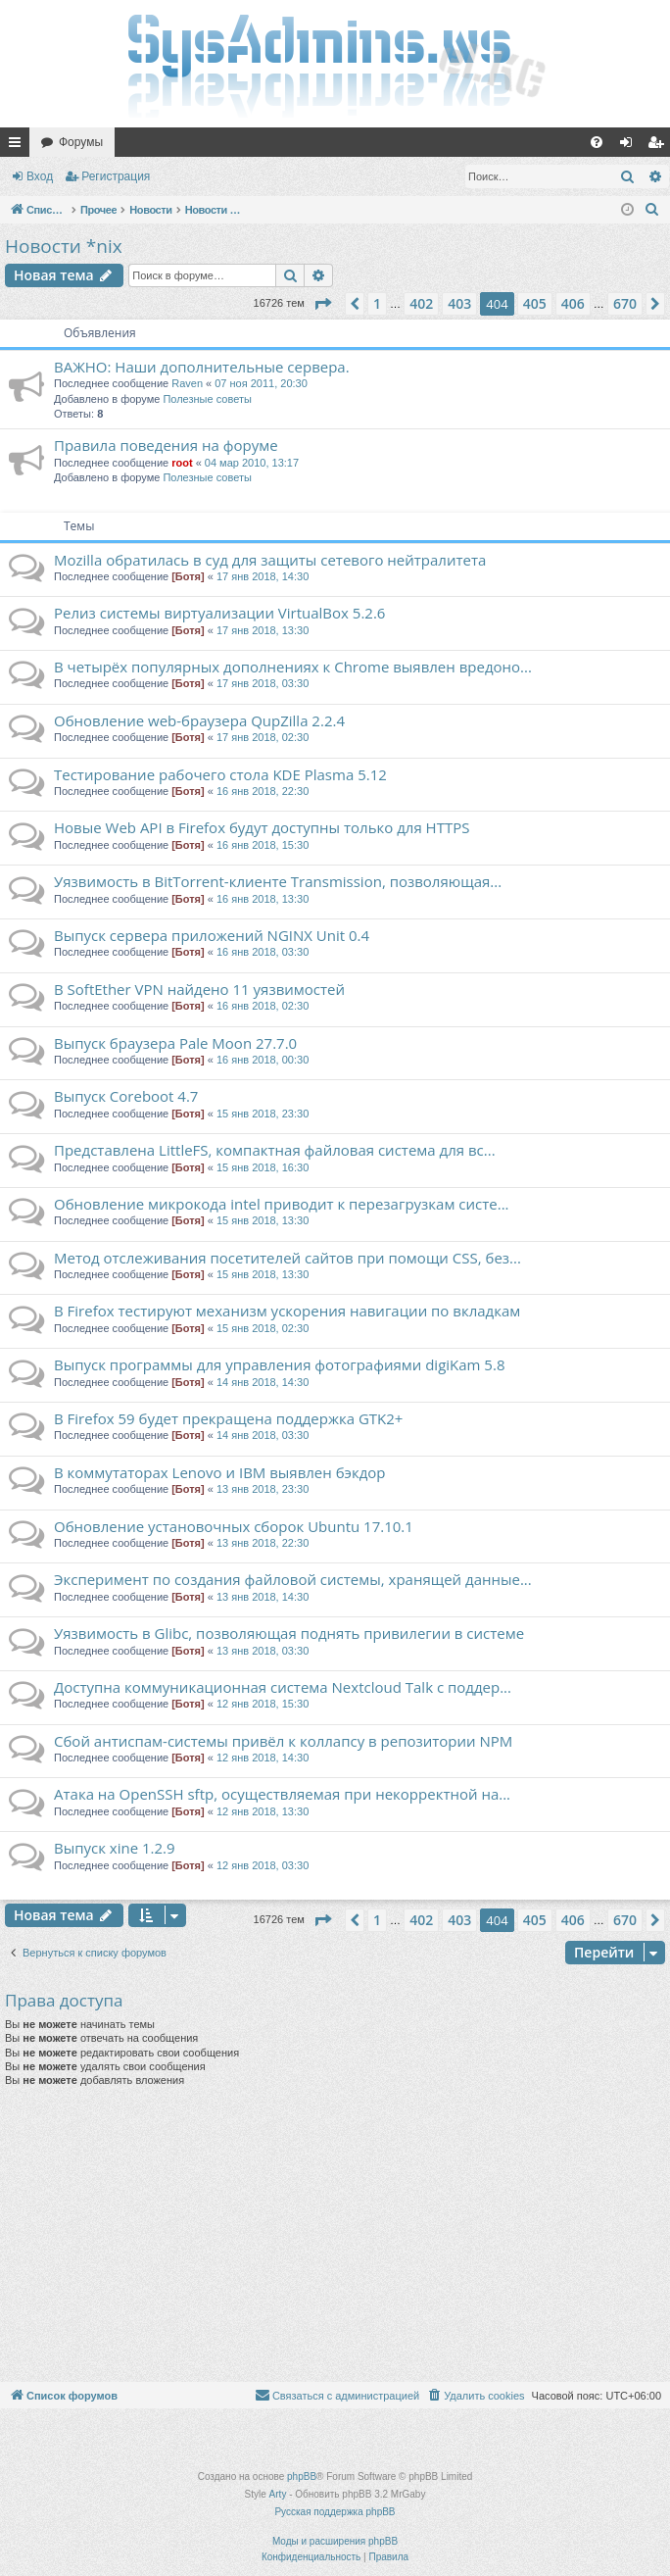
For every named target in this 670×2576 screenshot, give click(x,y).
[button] (322, 304)
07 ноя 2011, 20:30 (261, 383)
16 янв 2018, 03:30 (262, 952)
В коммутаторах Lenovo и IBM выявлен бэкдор (220, 1472)
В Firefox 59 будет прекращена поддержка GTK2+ (228, 1418)
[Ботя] (187, 576)
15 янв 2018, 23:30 (262, 1113)
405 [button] (535, 303)
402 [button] (421, 303)
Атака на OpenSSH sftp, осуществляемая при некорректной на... (282, 1794)
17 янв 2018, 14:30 (262, 576)
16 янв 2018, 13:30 (262, 899)
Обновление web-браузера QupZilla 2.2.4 (199, 720)
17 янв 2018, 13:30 (262, 630)
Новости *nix (63, 246)
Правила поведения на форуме (166, 445)
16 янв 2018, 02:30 (262, 1006)
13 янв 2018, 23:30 (262, 1489)
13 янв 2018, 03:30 (262, 1651)
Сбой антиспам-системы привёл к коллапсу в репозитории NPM (283, 1741)
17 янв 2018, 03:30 (262, 683)
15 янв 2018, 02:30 (262, 1328)
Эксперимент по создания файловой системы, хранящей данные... (293, 1579)
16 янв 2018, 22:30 (262, 791)
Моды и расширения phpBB (335, 2541)
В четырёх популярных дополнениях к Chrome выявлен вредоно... (293, 666)
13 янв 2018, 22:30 (262, 1543)
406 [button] (573, 303)
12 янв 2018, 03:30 (262, 1865)
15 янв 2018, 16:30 (262, 1167)
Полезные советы (207, 399)
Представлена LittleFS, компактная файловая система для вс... (275, 1150)
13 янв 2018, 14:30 (262, 1597)
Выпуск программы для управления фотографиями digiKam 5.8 (279, 1364)
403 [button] (459, 303)
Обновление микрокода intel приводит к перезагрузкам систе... (281, 1204)
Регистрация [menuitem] (659, 146)
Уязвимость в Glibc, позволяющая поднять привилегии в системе (289, 1633)
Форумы (81, 142)
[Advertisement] (333, 2235)
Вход (39, 176)
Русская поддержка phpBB (334, 2511)
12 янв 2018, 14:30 (262, 1757)
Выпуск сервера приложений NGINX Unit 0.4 (211, 935)
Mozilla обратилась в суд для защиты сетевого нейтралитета (270, 560)
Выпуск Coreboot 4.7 (126, 1096)
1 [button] (377, 303)
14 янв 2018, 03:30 (262, 1435)
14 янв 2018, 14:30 (262, 1382)
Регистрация (115, 176)
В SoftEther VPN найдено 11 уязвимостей (199, 989)
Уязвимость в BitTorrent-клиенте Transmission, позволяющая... (278, 881)
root (181, 463)
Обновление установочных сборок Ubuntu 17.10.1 (233, 1526)
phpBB (301, 2476)
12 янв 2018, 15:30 (262, 1703)
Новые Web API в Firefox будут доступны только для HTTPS (261, 827)
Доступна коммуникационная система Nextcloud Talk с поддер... (282, 1687)
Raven (187, 383)
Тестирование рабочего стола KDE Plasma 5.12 (220, 774)
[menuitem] (596, 142)
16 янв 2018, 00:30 (262, 1059)
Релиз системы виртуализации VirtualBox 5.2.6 (219, 612)
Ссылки (18, 146)
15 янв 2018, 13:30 (262, 1220)
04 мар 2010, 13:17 (252, 463)
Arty (278, 2494)
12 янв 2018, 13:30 (262, 1811)
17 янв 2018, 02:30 (262, 737)
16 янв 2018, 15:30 (262, 845)
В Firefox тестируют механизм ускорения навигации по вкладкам (287, 1310)
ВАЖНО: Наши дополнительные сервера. (202, 366)
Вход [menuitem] (630, 146)
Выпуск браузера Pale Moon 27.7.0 (175, 1043)
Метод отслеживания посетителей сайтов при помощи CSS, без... (287, 1257)
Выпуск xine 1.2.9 (114, 1848)
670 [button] (625, 303)
